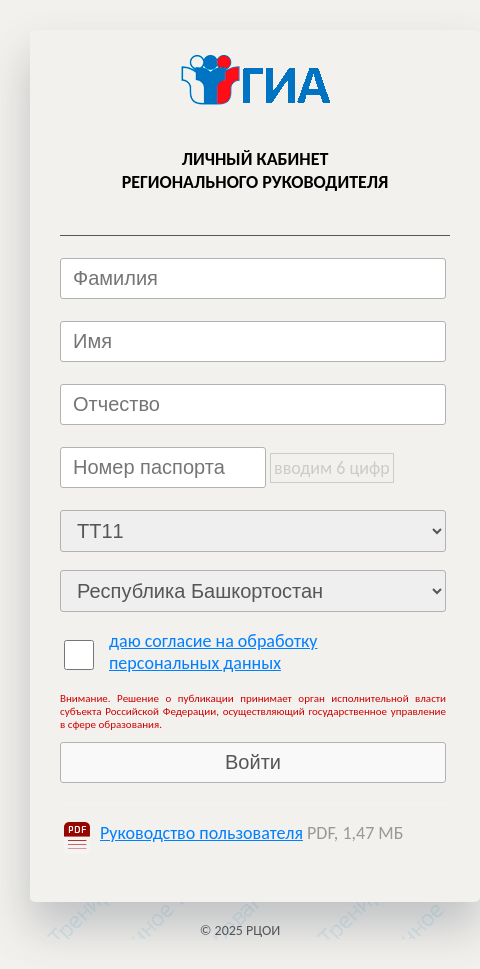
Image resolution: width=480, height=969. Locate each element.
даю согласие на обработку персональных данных (213, 652)
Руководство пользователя (201, 833)
